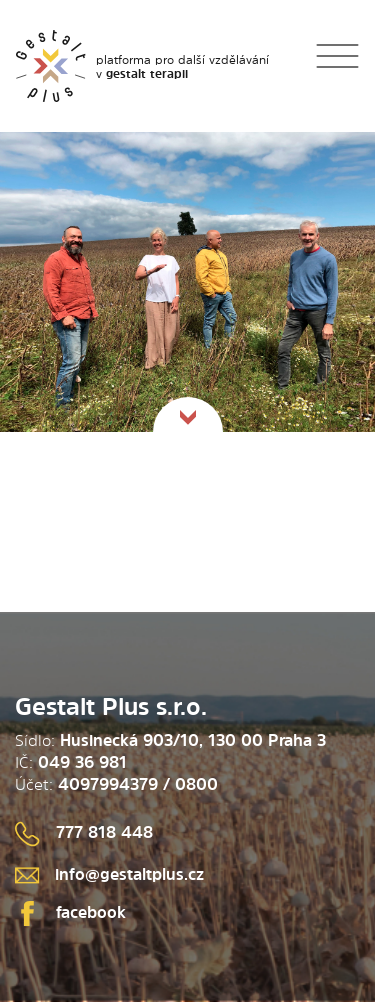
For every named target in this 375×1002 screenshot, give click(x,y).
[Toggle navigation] (337, 65)
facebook (70, 912)
